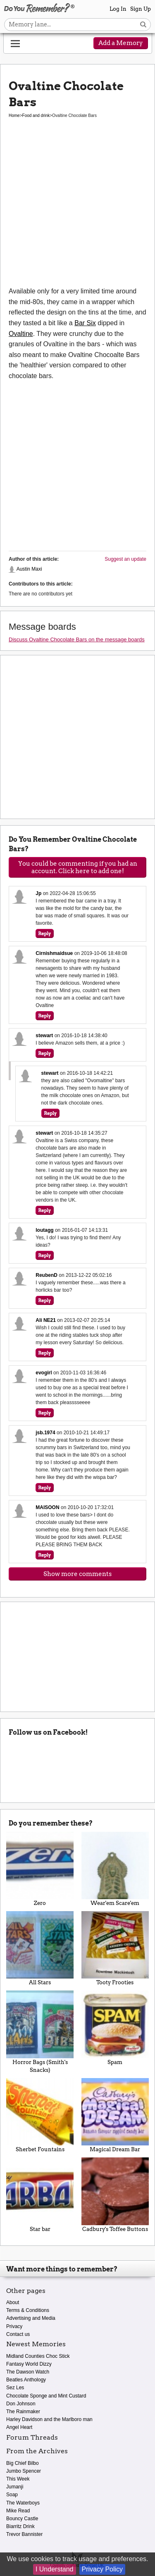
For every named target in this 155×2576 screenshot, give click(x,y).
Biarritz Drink (20, 2526)
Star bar (40, 2194)
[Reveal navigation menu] (15, 44)
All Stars (40, 1948)
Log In (118, 9)
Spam (115, 2027)
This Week (17, 2479)
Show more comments (77, 1574)
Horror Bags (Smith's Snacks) (40, 2031)
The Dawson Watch (27, 2372)
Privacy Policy (102, 2569)
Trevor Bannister (24, 2534)
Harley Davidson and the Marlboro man (49, 2419)
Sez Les (15, 2387)
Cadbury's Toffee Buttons (115, 2194)
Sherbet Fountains (40, 2115)
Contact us (18, 2334)
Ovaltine (21, 333)
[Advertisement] (77, 207)
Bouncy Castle (22, 2518)
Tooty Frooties (115, 1948)
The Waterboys (23, 2503)
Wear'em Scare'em (115, 1869)
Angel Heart (19, 2427)
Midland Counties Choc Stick (37, 2356)
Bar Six (85, 322)
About (12, 2302)
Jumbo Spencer (23, 2471)
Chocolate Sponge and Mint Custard (46, 2396)
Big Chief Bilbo (22, 2463)
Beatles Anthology (26, 2380)
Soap (12, 2494)
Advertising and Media (30, 2318)
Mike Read (18, 2511)
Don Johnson (21, 2404)
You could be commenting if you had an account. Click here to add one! (77, 867)
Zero (40, 1869)
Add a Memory (120, 43)
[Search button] (143, 25)
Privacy (14, 2326)
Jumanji (14, 2487)
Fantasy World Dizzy (29, 2364)
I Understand (55, 2569)
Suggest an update (125, 559)
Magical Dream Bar (115, 2115)
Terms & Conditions (27, 2310)
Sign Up (140, 9)
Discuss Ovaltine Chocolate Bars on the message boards (77, 639)
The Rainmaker (23, 2411)
